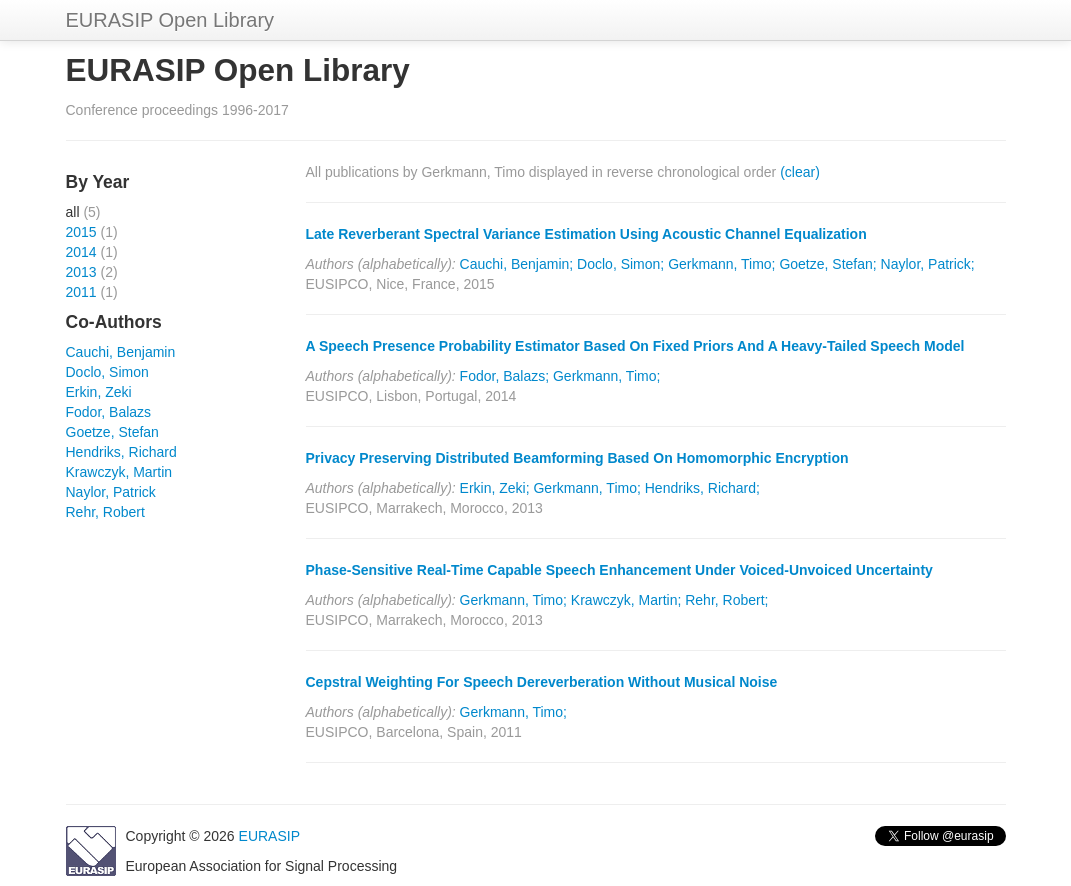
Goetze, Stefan (112, 432)
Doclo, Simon (107, 372)
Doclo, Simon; (620, 264)
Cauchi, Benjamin (121, 352)
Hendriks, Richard (121, 452)
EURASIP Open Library (170, 20)
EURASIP (269, 836)
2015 (81, 232)
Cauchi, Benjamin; (517, 264)
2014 (81, 252)
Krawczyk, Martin (119, 472)
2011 (81, 292)
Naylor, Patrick (111, 492)
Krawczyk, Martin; (626, 600)
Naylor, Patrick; (928, 264)
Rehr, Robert (105, 512)
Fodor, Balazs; (505, 376)
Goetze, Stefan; (827, 264)
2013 (81, 272)
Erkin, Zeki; (495, 488)
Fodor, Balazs (109, 412)
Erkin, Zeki (99, 392)
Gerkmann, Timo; (721, 264)
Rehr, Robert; (726, 600)
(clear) (800, 172)
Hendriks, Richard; (702, 488)
